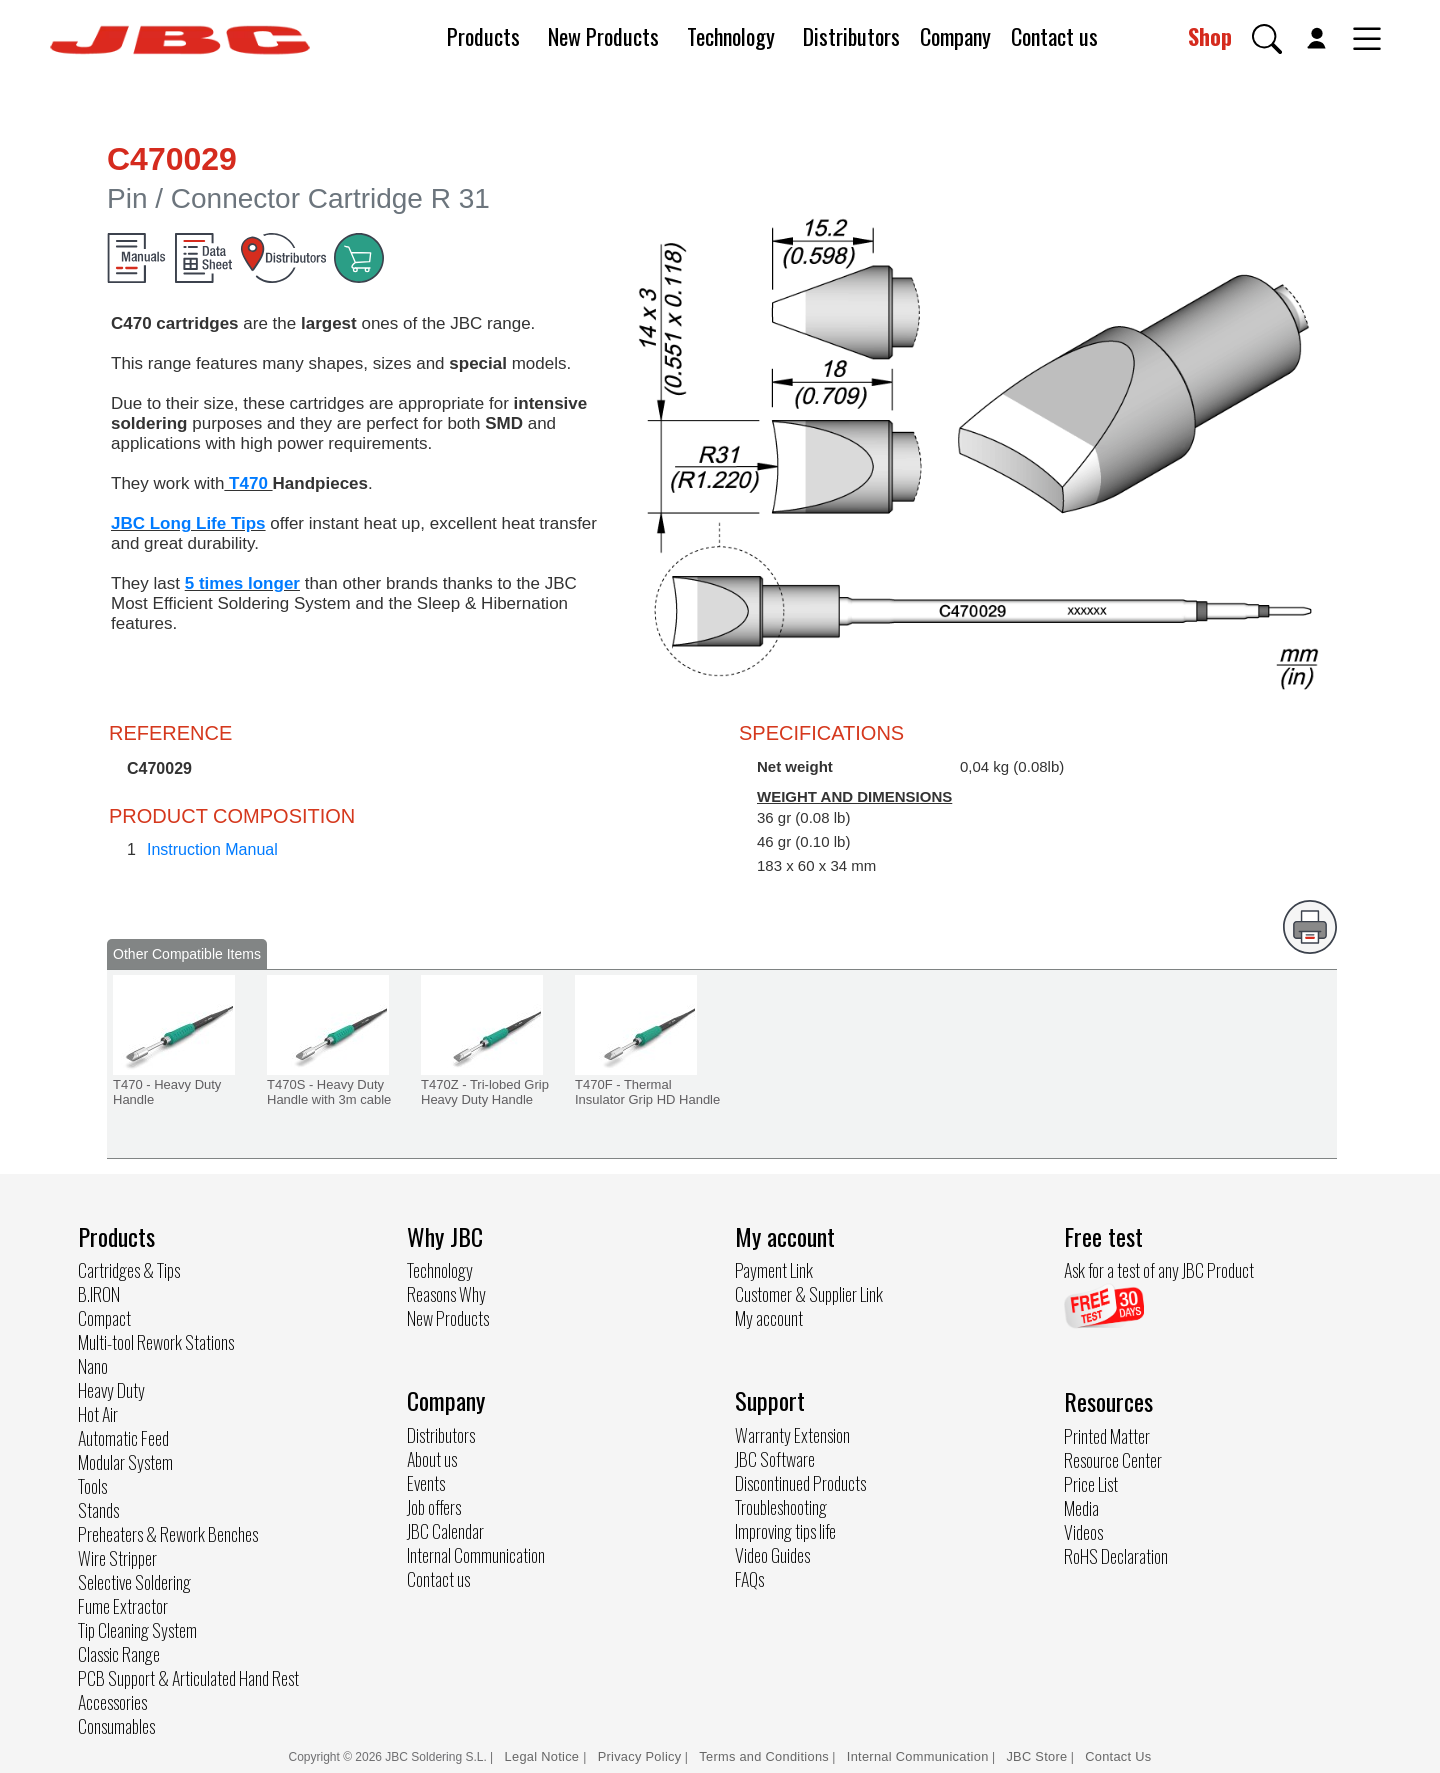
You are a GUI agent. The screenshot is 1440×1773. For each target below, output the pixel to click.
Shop (1210, 36)
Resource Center (1113, 1460)
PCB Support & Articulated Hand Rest (188, 1678)
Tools (92, 1486)
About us (432, 1459)
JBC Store (1036, 1756)
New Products (603, 36)
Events (426, 1483)
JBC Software (775, 1459)
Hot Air (98, 1414)
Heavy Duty (111, 1390)
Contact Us (1118, 1756)
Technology (731, 36)
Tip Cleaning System (137, 1630)
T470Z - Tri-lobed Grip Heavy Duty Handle (485, 1092)
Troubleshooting (781, 1507)
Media (1081, 1508)
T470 (248, 483)
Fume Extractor (123, 1606)
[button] (1267, 39)
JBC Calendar (445, 1531)
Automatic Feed (123, 1438)
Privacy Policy (640, 1756)
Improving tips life (785, 1531)
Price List (1091, 1484)
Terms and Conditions (764, 1756)
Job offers (434, 1507)
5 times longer (242, 583)
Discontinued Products (800, 1483)
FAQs (749, 1579)
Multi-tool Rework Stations (156, 1342)
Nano (93, 1366)
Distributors (851, 36)
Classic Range (119, 1654)
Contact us (1054, 36)
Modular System (125, 1462)
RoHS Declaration (1116, 1556)
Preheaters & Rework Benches (168, 1534)
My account (769, 1318)
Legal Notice (544, 1756)
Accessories (112, 1702)
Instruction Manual (212, 849)
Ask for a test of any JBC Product (1159, 1270)
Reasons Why (446, 1294)
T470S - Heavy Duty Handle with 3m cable (329, 1092)
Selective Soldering (134, 1582)
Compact (104, 1318)
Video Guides (772, 1555)
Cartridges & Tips (129, 1270)
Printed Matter (1107, 1436)
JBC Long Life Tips (188, 523)
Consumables (116, 1726)
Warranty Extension (792, 1435)
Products (483, 36)
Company (955, 36)
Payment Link (774, 1270)
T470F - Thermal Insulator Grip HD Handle (647, 1092)
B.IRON (99, 1294)
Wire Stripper (117, 1558)
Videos (1083, 1532)
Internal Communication (476, 1555)
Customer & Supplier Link (809, 1294)
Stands (98, 1510)
